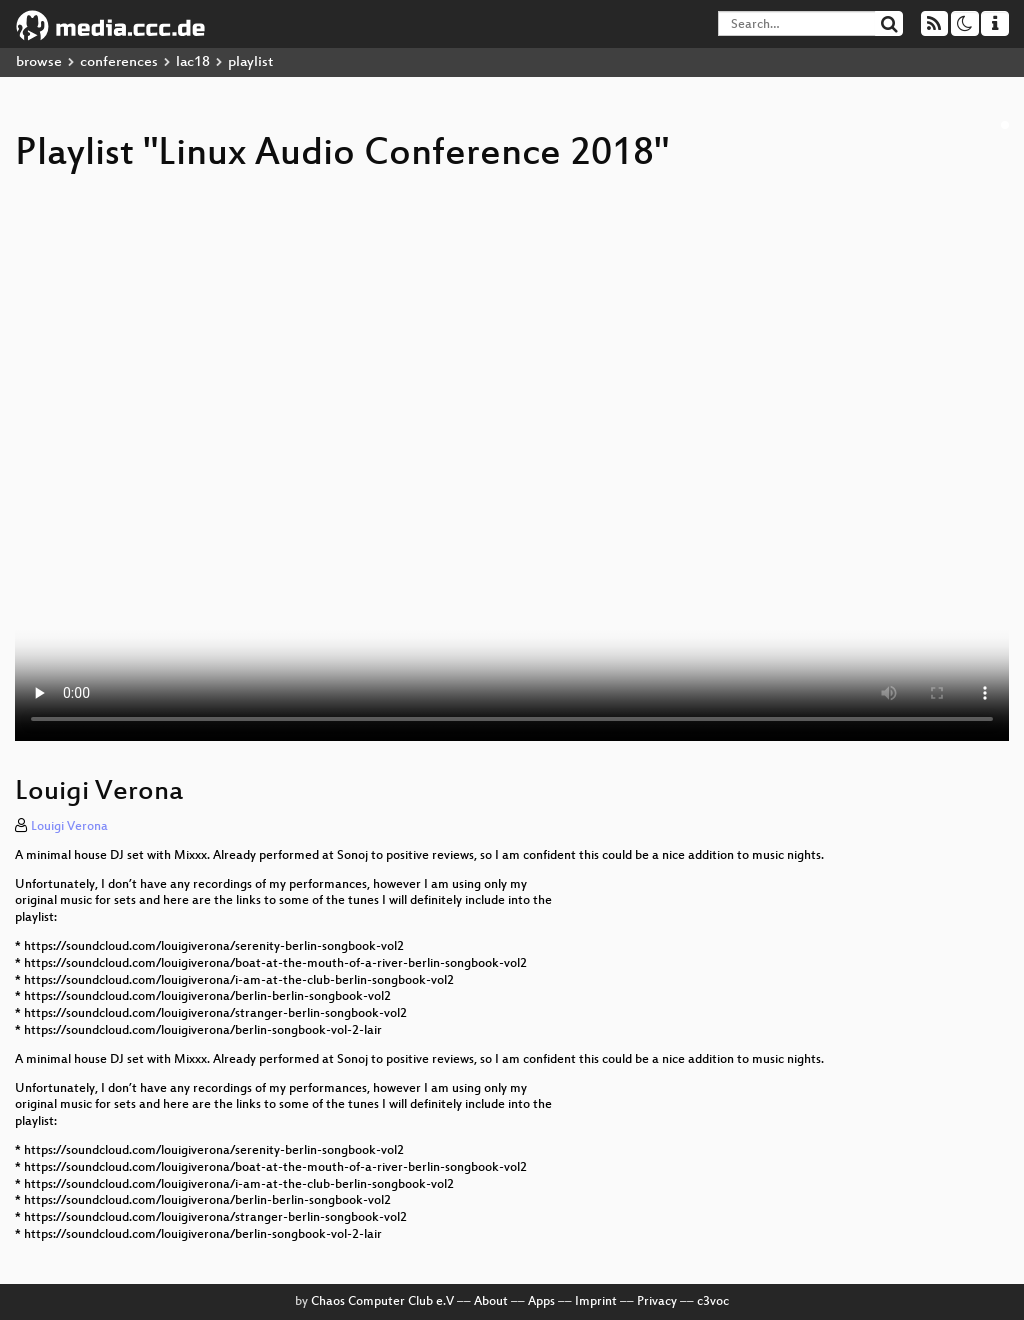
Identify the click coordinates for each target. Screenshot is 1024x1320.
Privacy (657, 1302)
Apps (541, 1302)
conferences (119, 62)
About (491, 1302)
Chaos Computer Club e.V (382, 1302)
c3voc (713, 1302)
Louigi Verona (69, 827)
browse (39, 62)
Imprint (596, 1302)
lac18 (193, 62)
